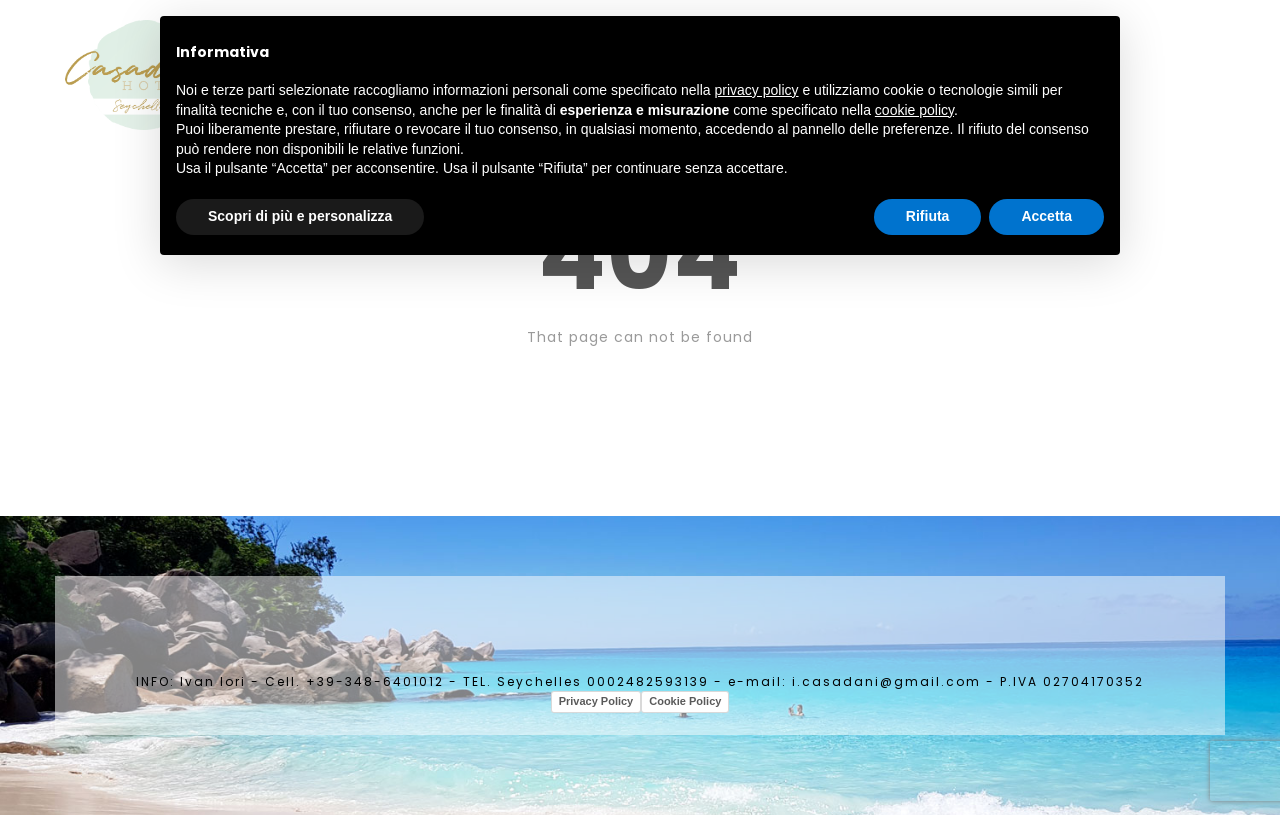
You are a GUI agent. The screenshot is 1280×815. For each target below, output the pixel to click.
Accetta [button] (1046, 216)
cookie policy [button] (914, 110)
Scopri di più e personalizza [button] (300, 216)
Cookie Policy (685, 701)
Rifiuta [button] (928, 216)
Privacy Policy (596, 701)
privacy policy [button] (757, 90)
